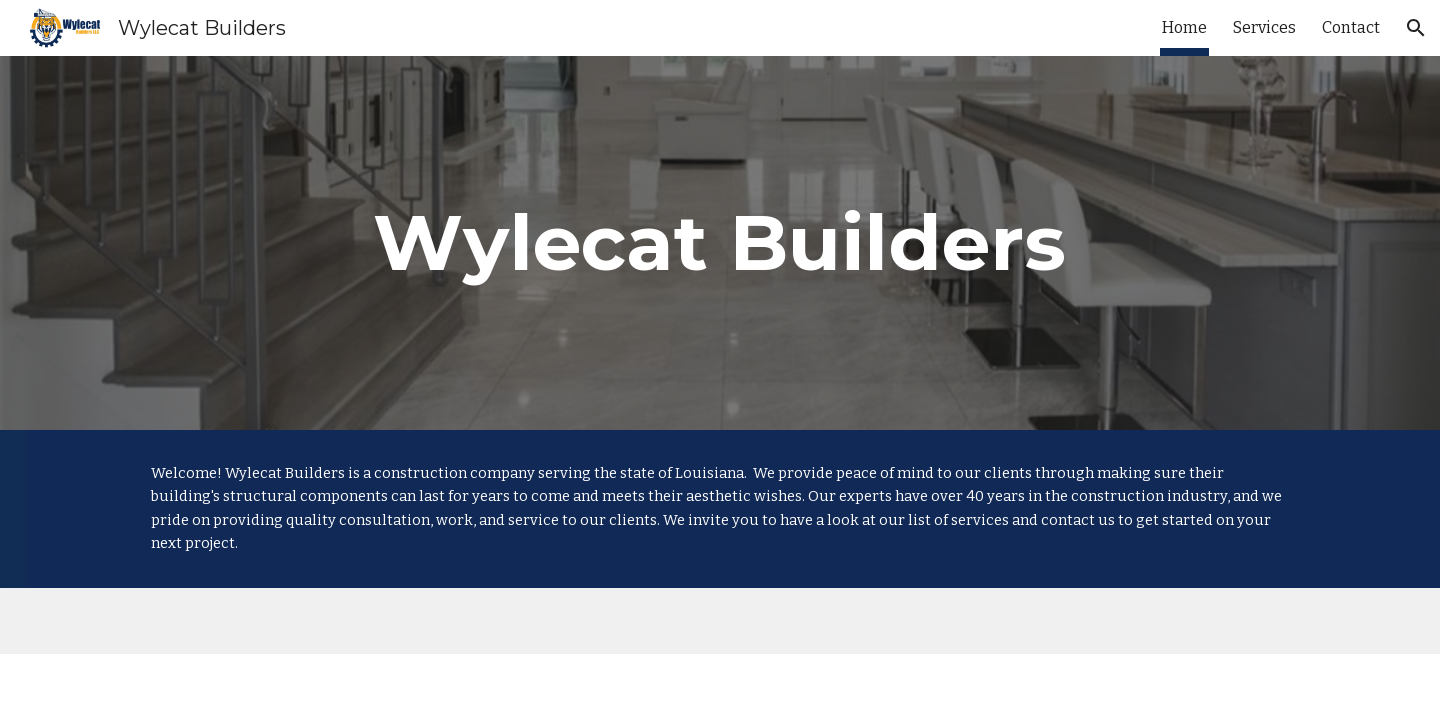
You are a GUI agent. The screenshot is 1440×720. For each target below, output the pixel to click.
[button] (1416, 28)
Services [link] (1264, 27)
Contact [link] (1351, 27)
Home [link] (1184, 27)
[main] (720, 243)
